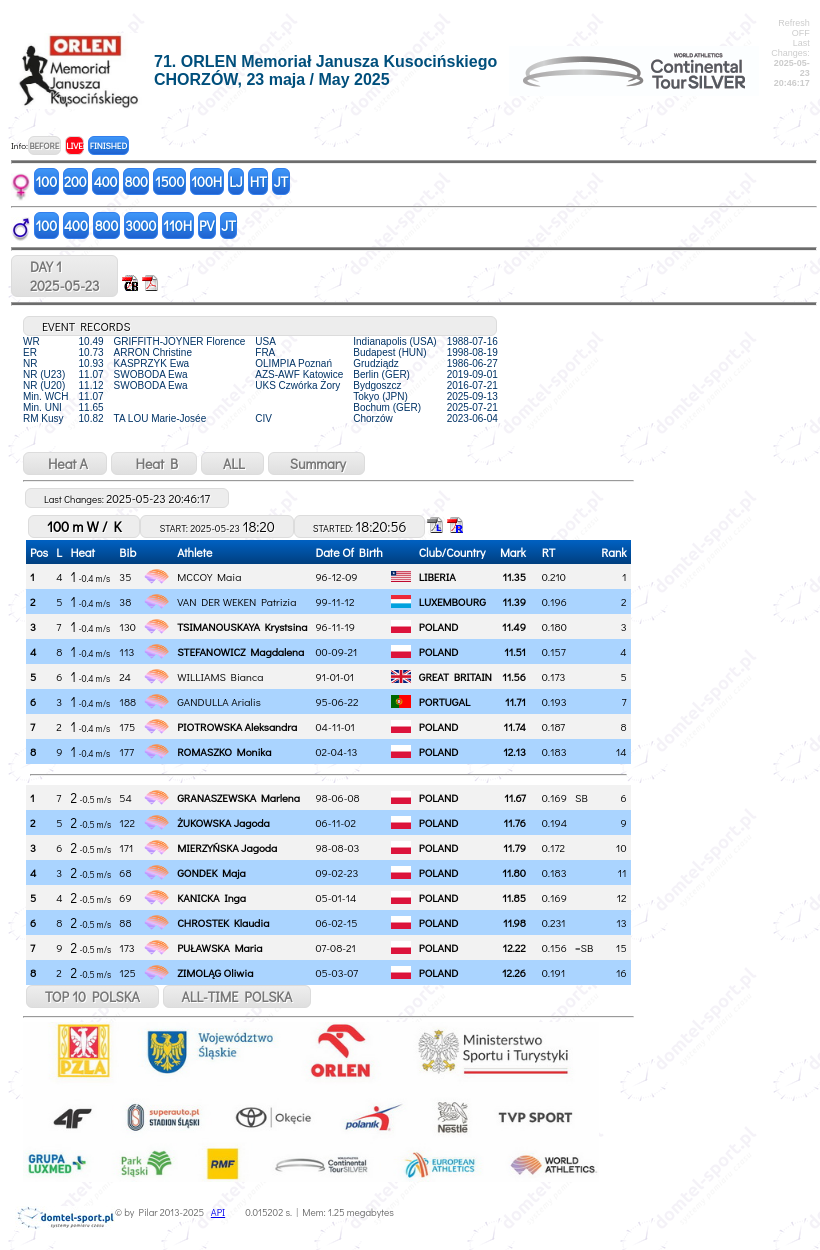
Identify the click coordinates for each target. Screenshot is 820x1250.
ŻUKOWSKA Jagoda (223, 822)
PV (206, 225)
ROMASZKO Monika (224, 751)
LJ (236, 181)
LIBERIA (437, 576)
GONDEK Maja (211, 872)
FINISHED (108, 145)
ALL (232, 463)
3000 (140, 225)
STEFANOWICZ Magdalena (240, 651)
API (218, 1212)
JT (281, 181)
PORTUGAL (444, 701)
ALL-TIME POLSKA (237, 996)
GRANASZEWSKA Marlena (238, 797)
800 (135, 181)
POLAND (439, 626)
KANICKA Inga (211, 897)
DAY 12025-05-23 (64, 276)
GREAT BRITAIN (455, 676)
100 (47, 181)
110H (177, 225)
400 (106, 181)
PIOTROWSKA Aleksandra (237, 726)
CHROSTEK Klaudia (223, 922)
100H (206, 181)
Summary (316, 463)
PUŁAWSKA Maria (219, 947)
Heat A (65, 463)
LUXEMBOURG (452, 601)
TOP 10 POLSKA (92, 996)
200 (75, 181)
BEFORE (44, 145)
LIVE (74, 145)
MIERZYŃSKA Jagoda (227, 847)
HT (258, 181)
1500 (169, 181)
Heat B (154, 463)
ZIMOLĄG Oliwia (215, 972)
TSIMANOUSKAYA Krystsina (242, 626)
